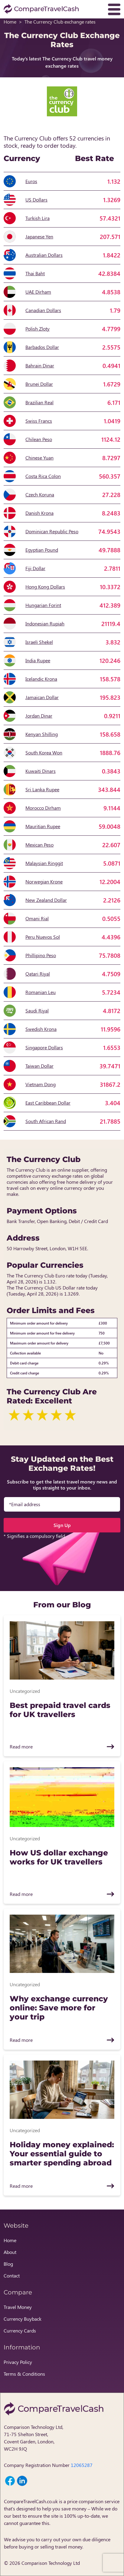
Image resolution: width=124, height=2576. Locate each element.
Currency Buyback (22, 2319)
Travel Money (18, 2307)
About (10, 2252)
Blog (8, 2264)
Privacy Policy (18, 2362)
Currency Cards (20, 2330)
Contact (12, 2275)
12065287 (82, 2465)
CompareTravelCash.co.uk (31, 2501)
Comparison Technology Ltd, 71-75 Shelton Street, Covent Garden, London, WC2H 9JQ (33, 2438)
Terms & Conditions (24, 2374)
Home (10, 21)
